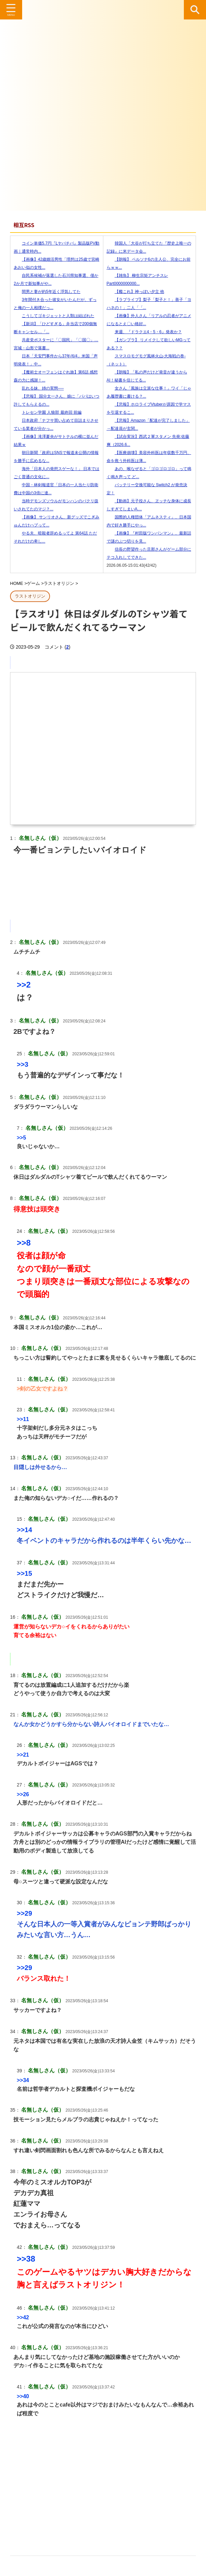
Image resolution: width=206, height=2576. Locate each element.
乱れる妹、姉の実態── (39, 388)
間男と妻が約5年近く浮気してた (47, 291)
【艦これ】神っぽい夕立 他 (135, 291)
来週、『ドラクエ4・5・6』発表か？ (144, 332)
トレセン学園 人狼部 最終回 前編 (48, 412)
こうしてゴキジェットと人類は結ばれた (54, 315)
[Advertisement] (103, 2485)
